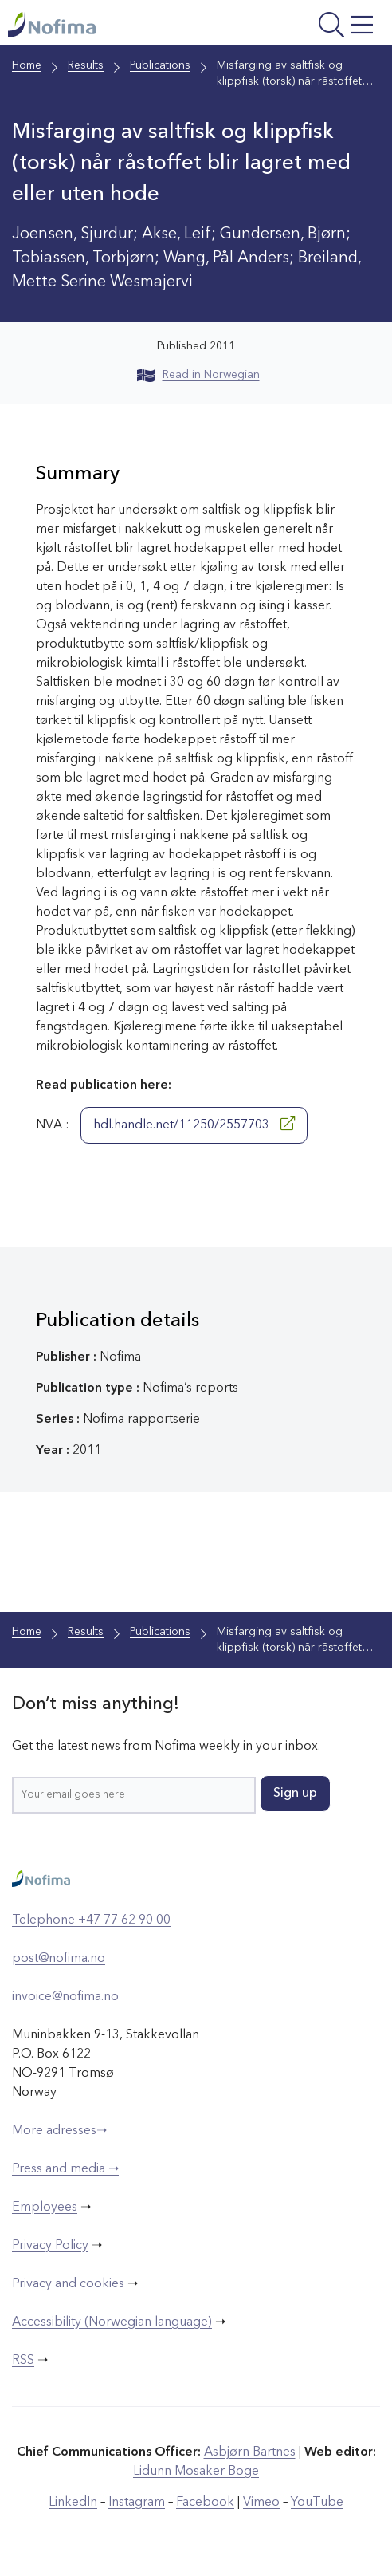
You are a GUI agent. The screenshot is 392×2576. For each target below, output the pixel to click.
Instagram (136, 2502)
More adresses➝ (59, 2131)
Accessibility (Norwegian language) (112, 2322)
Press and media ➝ (65, 2169)
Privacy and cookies (69, 2284)
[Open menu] (312, 26)
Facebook (205, 2502)
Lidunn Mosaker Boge (196, 2471)
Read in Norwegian (198, 374)
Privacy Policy (50, 2245)
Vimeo (261, 2502)
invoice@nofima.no (65, 1997)
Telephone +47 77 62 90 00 (91, 1920)
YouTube (317, 2502)
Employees (44, 2207)
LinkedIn (73, 2502)
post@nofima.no (58, 1958)
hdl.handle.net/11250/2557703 (194, 1124)
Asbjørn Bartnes (250, 2452)
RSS (23, 2360)
